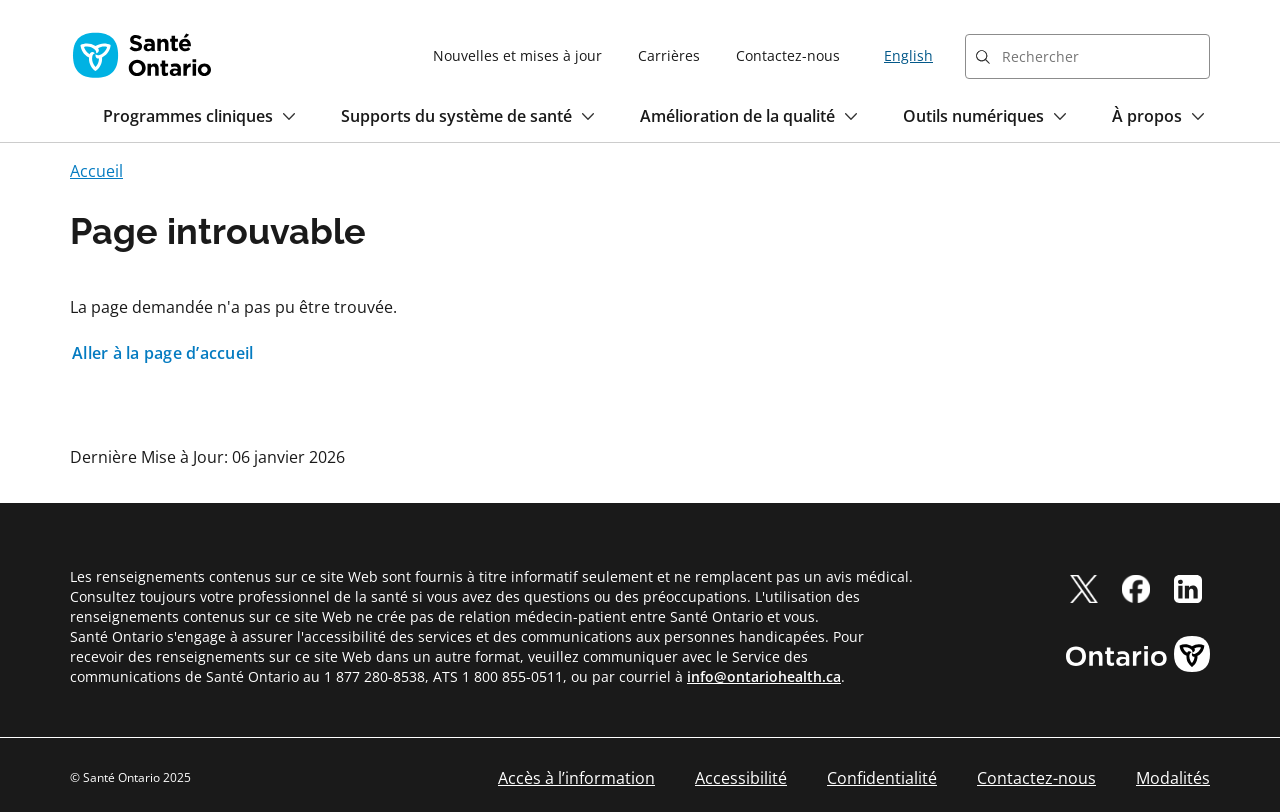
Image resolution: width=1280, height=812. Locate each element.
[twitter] (1084, 589)
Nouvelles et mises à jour (517, 55)
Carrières (669, 55)
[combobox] (1087, 56)
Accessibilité (741, 778)
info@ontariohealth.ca (764, 676)
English (908, 55)
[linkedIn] (1188, 589)
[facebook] (1136, 589)
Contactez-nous (788, 55)
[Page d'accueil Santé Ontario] (142, 55)
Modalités (1173, 778)
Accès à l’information (576, 778)
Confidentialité (882, 778)
